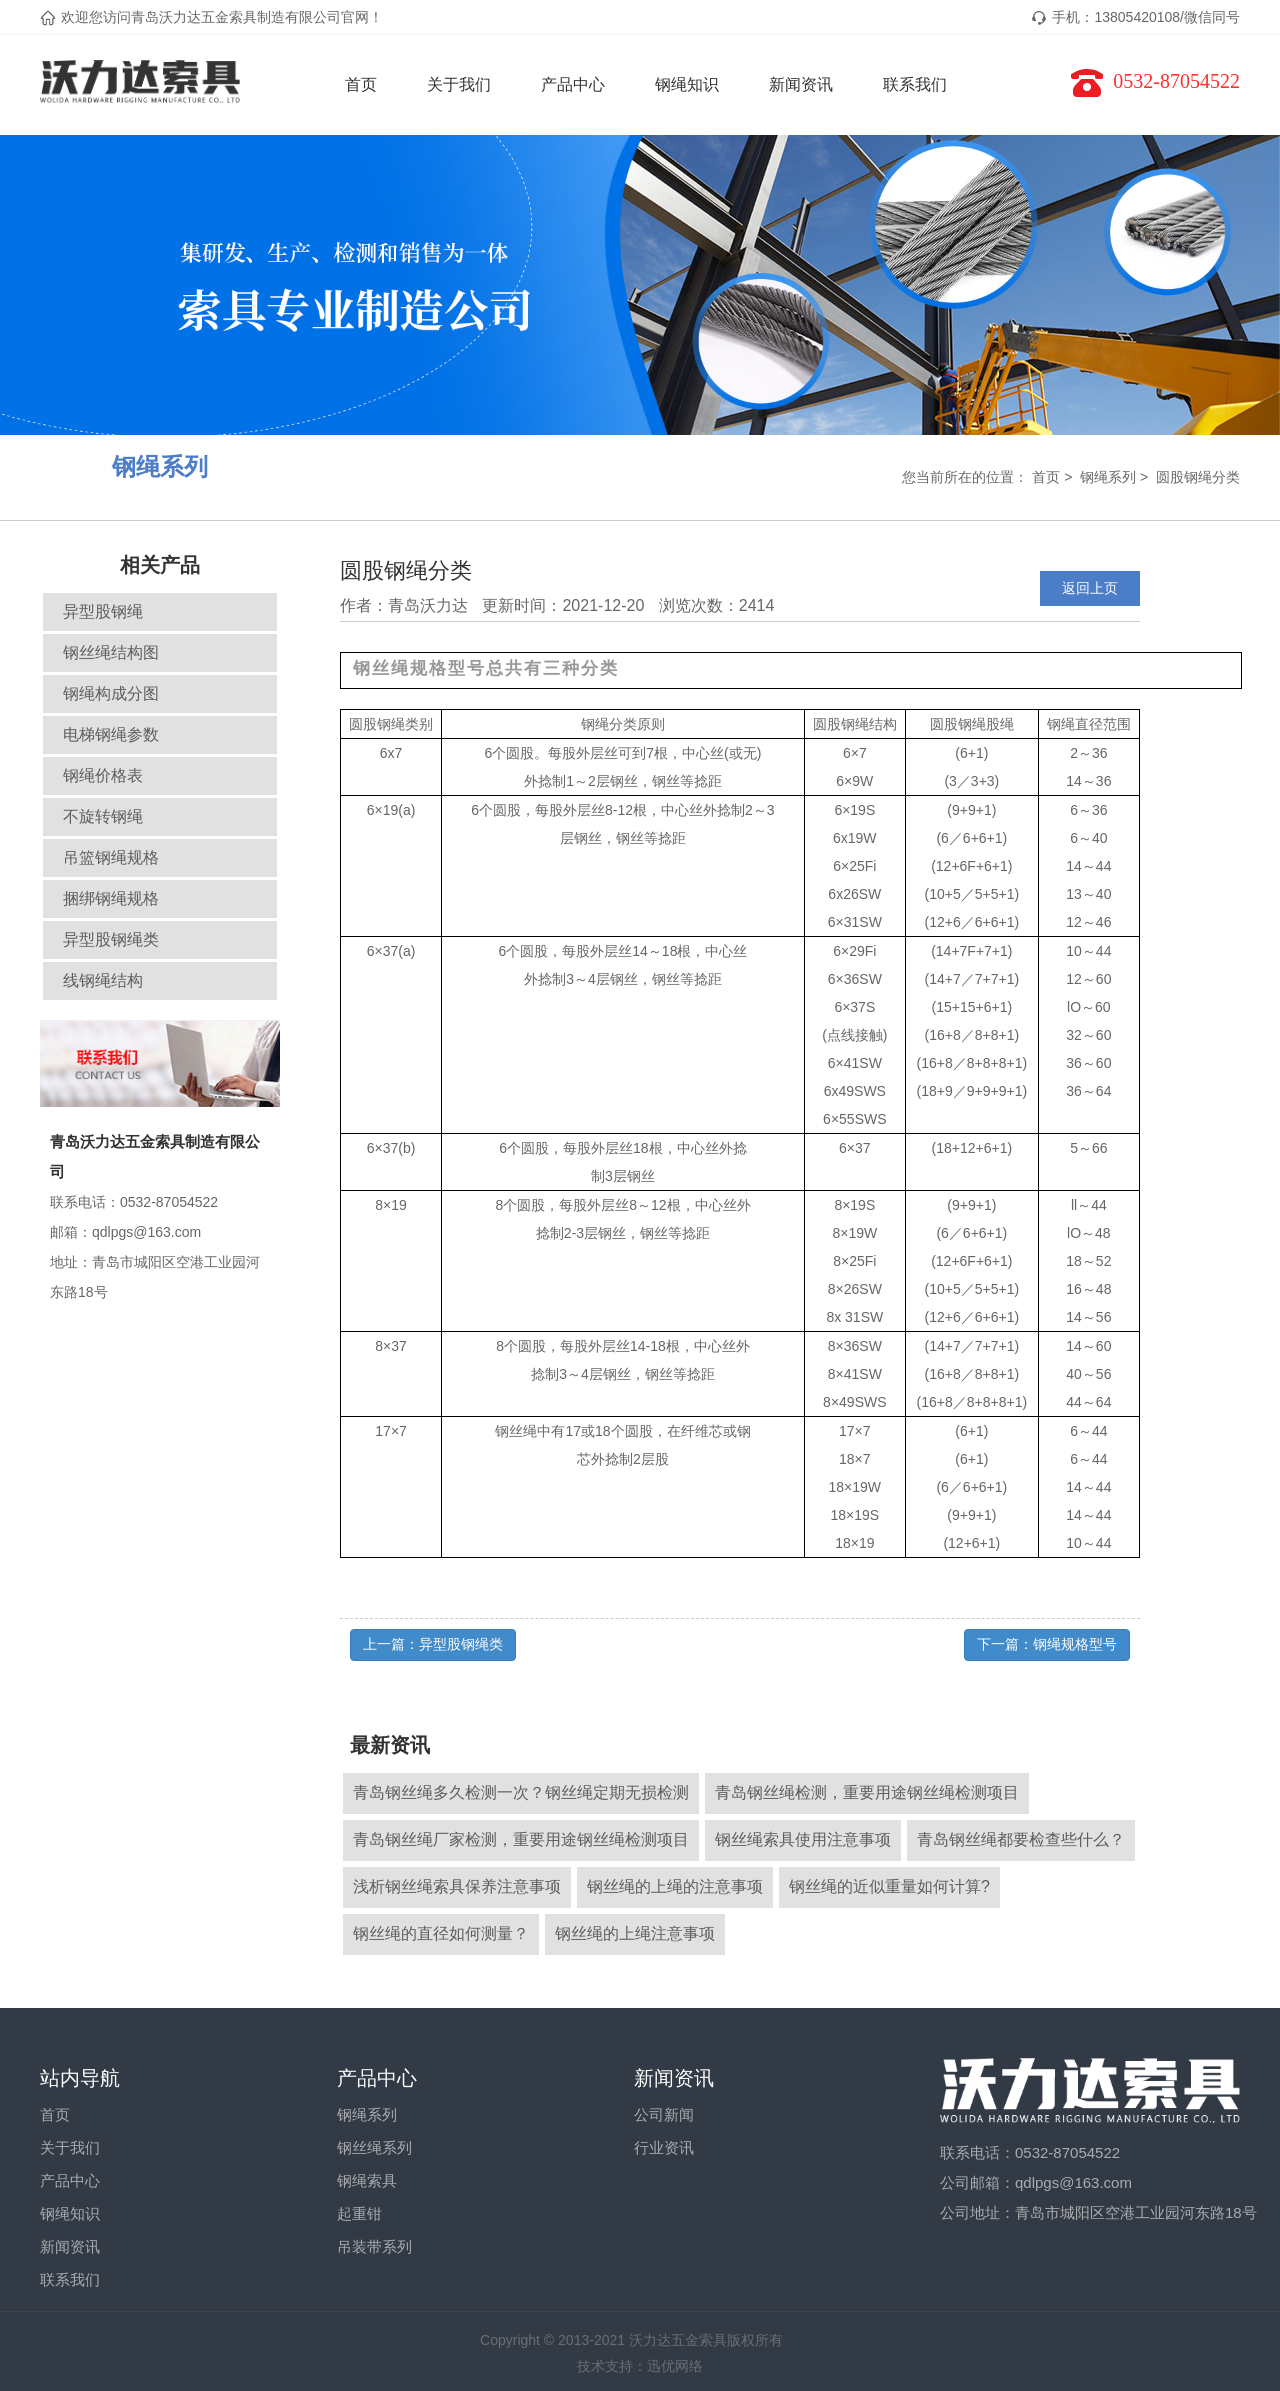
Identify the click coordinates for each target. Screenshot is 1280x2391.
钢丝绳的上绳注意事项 (635, 1933)
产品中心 (573, 84)
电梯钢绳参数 (111, 734)
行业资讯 (664, 2147)
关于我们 (459, 84)
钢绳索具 (367, 2180)
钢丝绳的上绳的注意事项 (675, 1886)
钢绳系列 (1108, 477)
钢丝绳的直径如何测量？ (441, 1933)
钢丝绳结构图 (111, 652)
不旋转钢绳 (103, 816)
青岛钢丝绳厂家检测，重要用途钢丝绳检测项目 (521, 1839)
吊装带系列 (374, 2246)
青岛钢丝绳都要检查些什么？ (1021, 1839)
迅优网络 (675, 2366)
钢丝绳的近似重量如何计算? (889, 1886)
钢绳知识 (687, 84)
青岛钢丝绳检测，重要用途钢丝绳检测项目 (867, 1792)
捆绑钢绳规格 (111, 898)
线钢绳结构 (103, 980)
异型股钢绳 (103, 611)
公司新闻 (664, 2114)
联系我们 (915, 84)
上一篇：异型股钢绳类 (433, 1644)
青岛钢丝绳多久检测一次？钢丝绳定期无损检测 (521, 1792)
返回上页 (1090, 588)
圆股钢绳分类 (1198, 477)
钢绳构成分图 (111, 693)
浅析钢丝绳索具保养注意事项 (457, 1886)
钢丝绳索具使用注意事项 (803, 1839)
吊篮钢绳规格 (111, 857)
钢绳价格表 (103, 775)
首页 (361, 84)
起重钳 (359, 2213)
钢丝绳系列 (374, 2147)
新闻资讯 (801, 84)
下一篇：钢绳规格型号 (1047, 1644)
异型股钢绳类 (111, 939)
